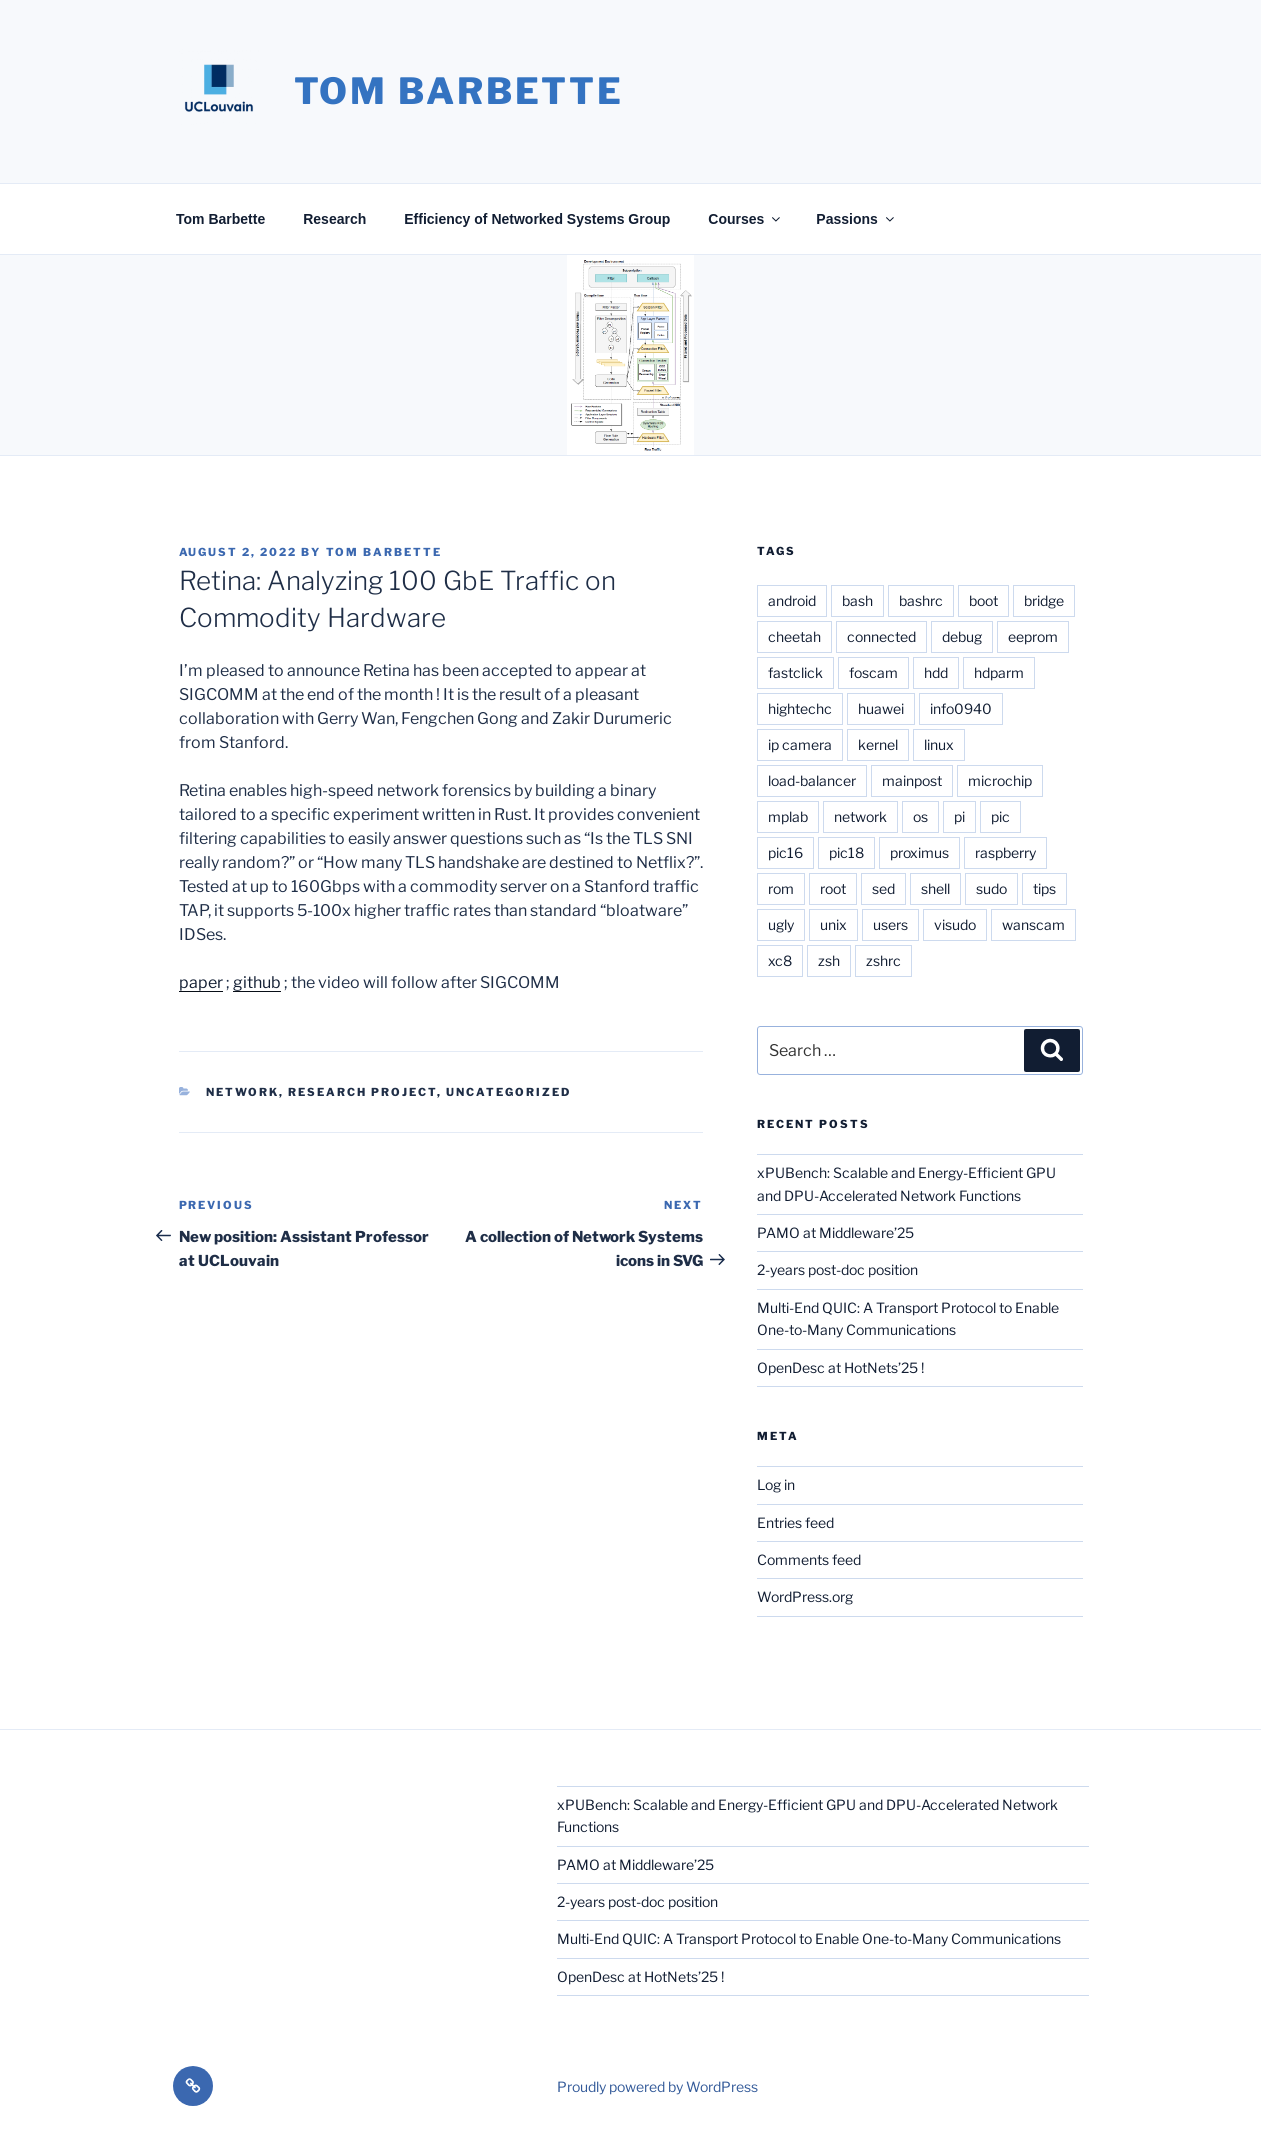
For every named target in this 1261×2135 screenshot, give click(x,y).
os (920, 816)
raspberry (1005, 852)
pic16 (785, 852)
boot (983, 600)
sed (883, 888)
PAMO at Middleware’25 (835, 1232)
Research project (362, 1092)
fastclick (795, 672)
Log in (776, 1484)
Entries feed (795, 1522)
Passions (856, 219)
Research (334, 219)
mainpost (912, 780)
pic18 (846, 852)
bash (857, 600)
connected (881, 636)
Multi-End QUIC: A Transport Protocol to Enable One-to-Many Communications (809, 1938)
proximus (919, 852)
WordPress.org (805, 1596)
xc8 (780, 960)
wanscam (1033, 924)
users (890, 924)
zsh (829, 960)
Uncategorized (508, 1092)
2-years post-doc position (837, 1269)
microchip (1000, 780)
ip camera (800, 744)
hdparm (999, 672)
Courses (745, 219)
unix (833, 924)
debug (962, 636)
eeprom (1033, 636)
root (833, 888)
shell (935, 888)
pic (1000, 816)
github (257, 982)
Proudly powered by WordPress (657, 2086)
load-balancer (812, 780)
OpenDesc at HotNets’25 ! (840, 1367)
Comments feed (809, 1559)
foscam (873, 672)
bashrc (921, 600)
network (860, 816)
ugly (781, 924)
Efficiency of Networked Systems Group (537, 219)
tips (1044, 888)
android (792, 600)
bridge (1044, 600)
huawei (881, 708)
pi (959, 816)
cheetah (794, 636)
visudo (955, 924)
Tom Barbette (459, 91)
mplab (788, 816)
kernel (878, 744)
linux (939, 744)
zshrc (883, 960)
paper (201, 982)
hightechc (800, 708)
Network (242, 1092)
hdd (936, 672)
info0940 (961, 708)
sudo (991, 888)
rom (781, 888)
